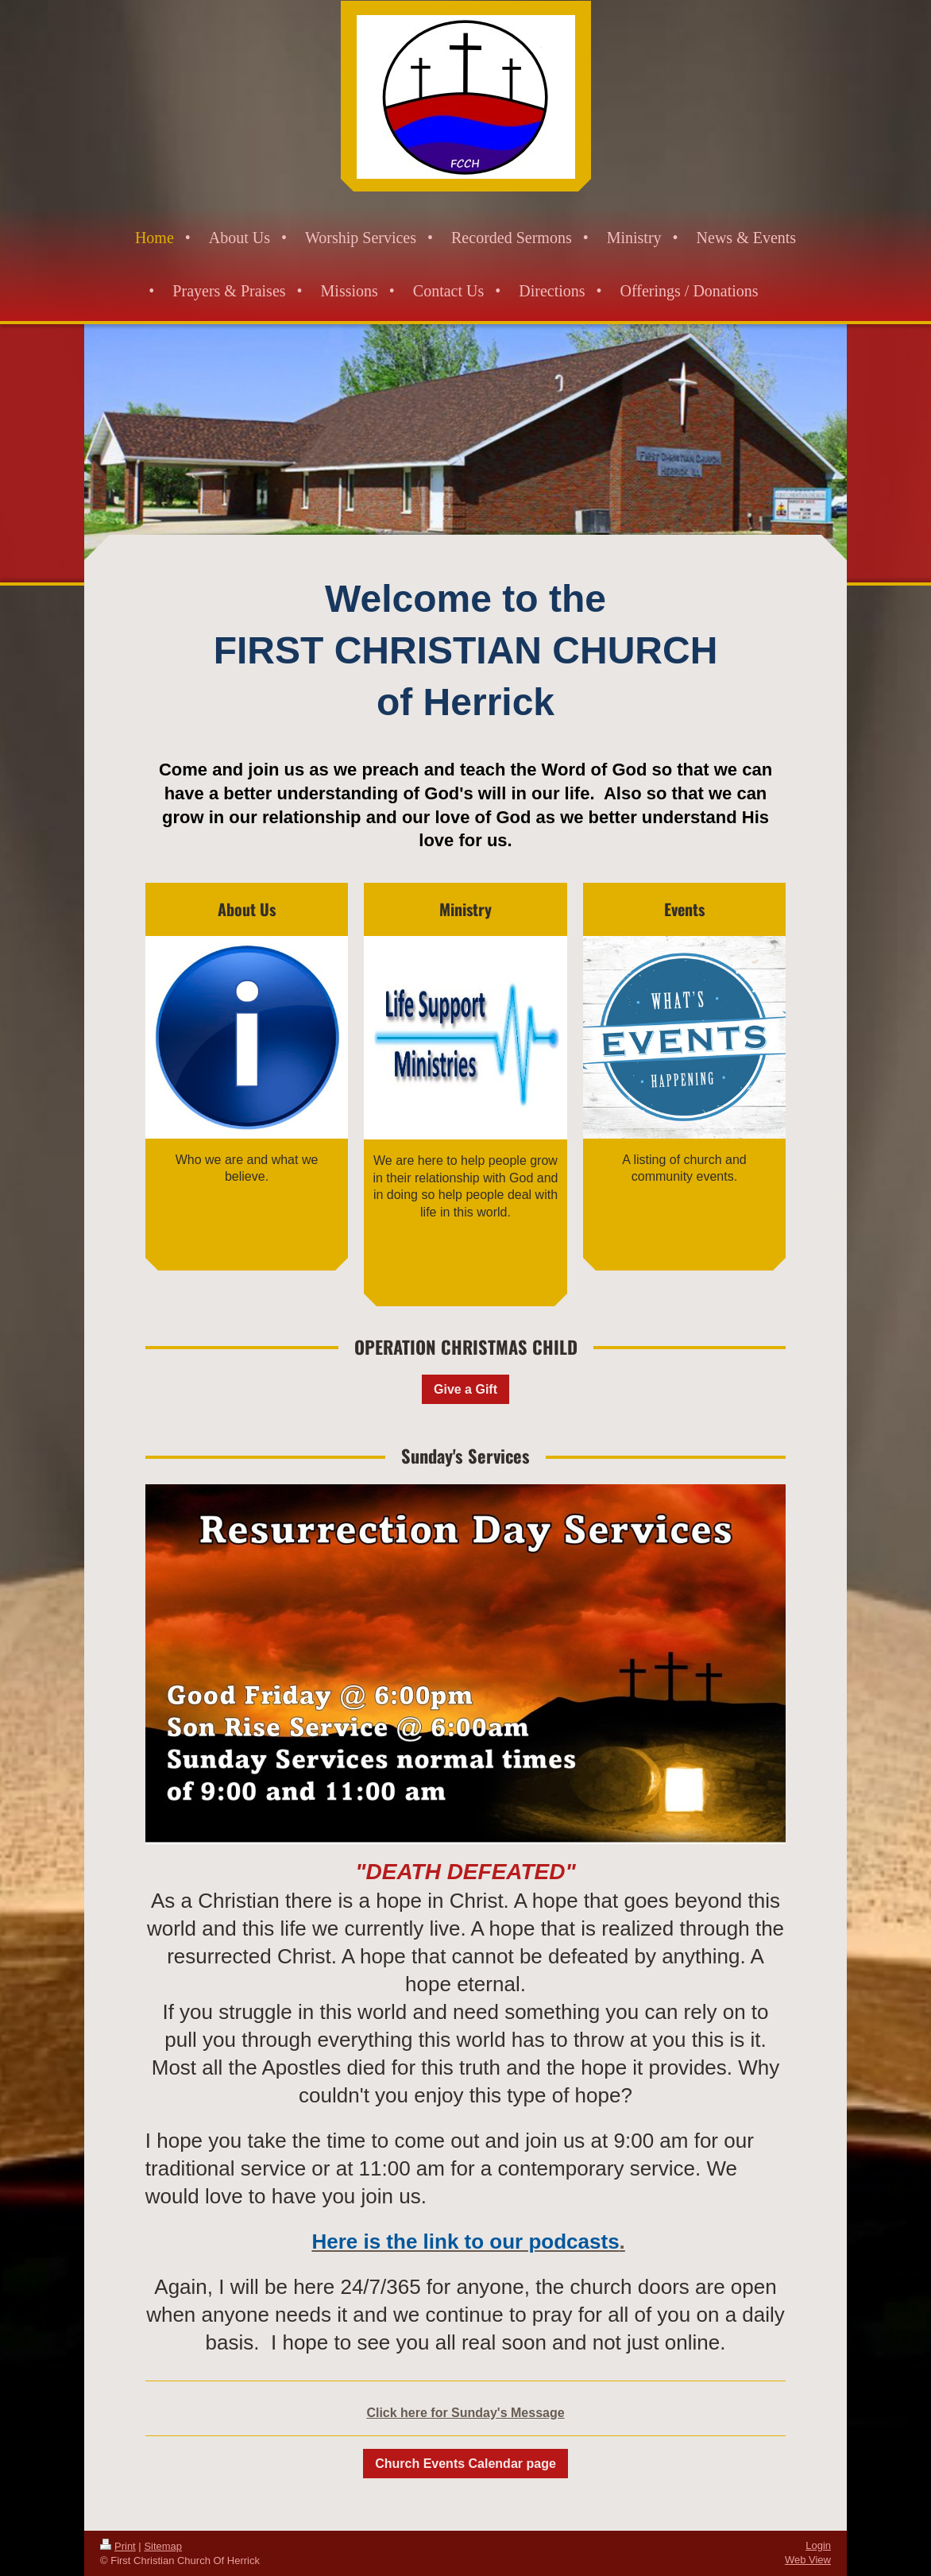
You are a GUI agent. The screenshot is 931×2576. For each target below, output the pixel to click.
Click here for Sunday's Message (465, 2412)
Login (818, 2545)
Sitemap (163, 2546)
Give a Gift (465, 1389)
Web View (808, 2560)
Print (118, 2546)
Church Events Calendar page (465, 2463)
